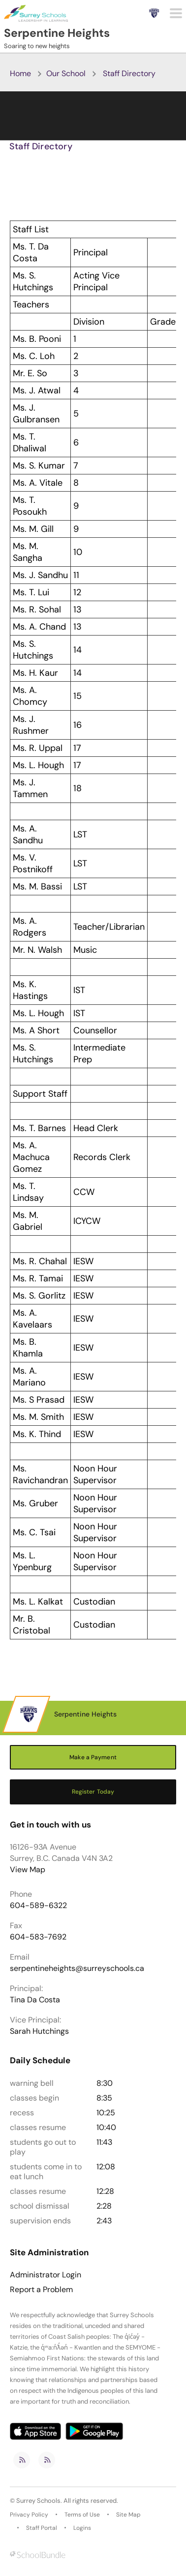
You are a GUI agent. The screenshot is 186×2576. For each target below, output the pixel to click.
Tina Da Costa (35, 1999)
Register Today (93, 1792)
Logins (82, 2528)
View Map (27, 1869)
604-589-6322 (38, 1905)
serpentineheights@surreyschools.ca (77, 1968)
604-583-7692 (38, 1937)
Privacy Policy (29, 2515)
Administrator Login (45, 2275)
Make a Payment (93, 1757)
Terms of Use (82, 2515)
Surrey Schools (38, 2500)
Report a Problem (41, 2290)
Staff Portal (41, 2528)
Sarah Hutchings (39, 2031)
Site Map (128, 2515)
